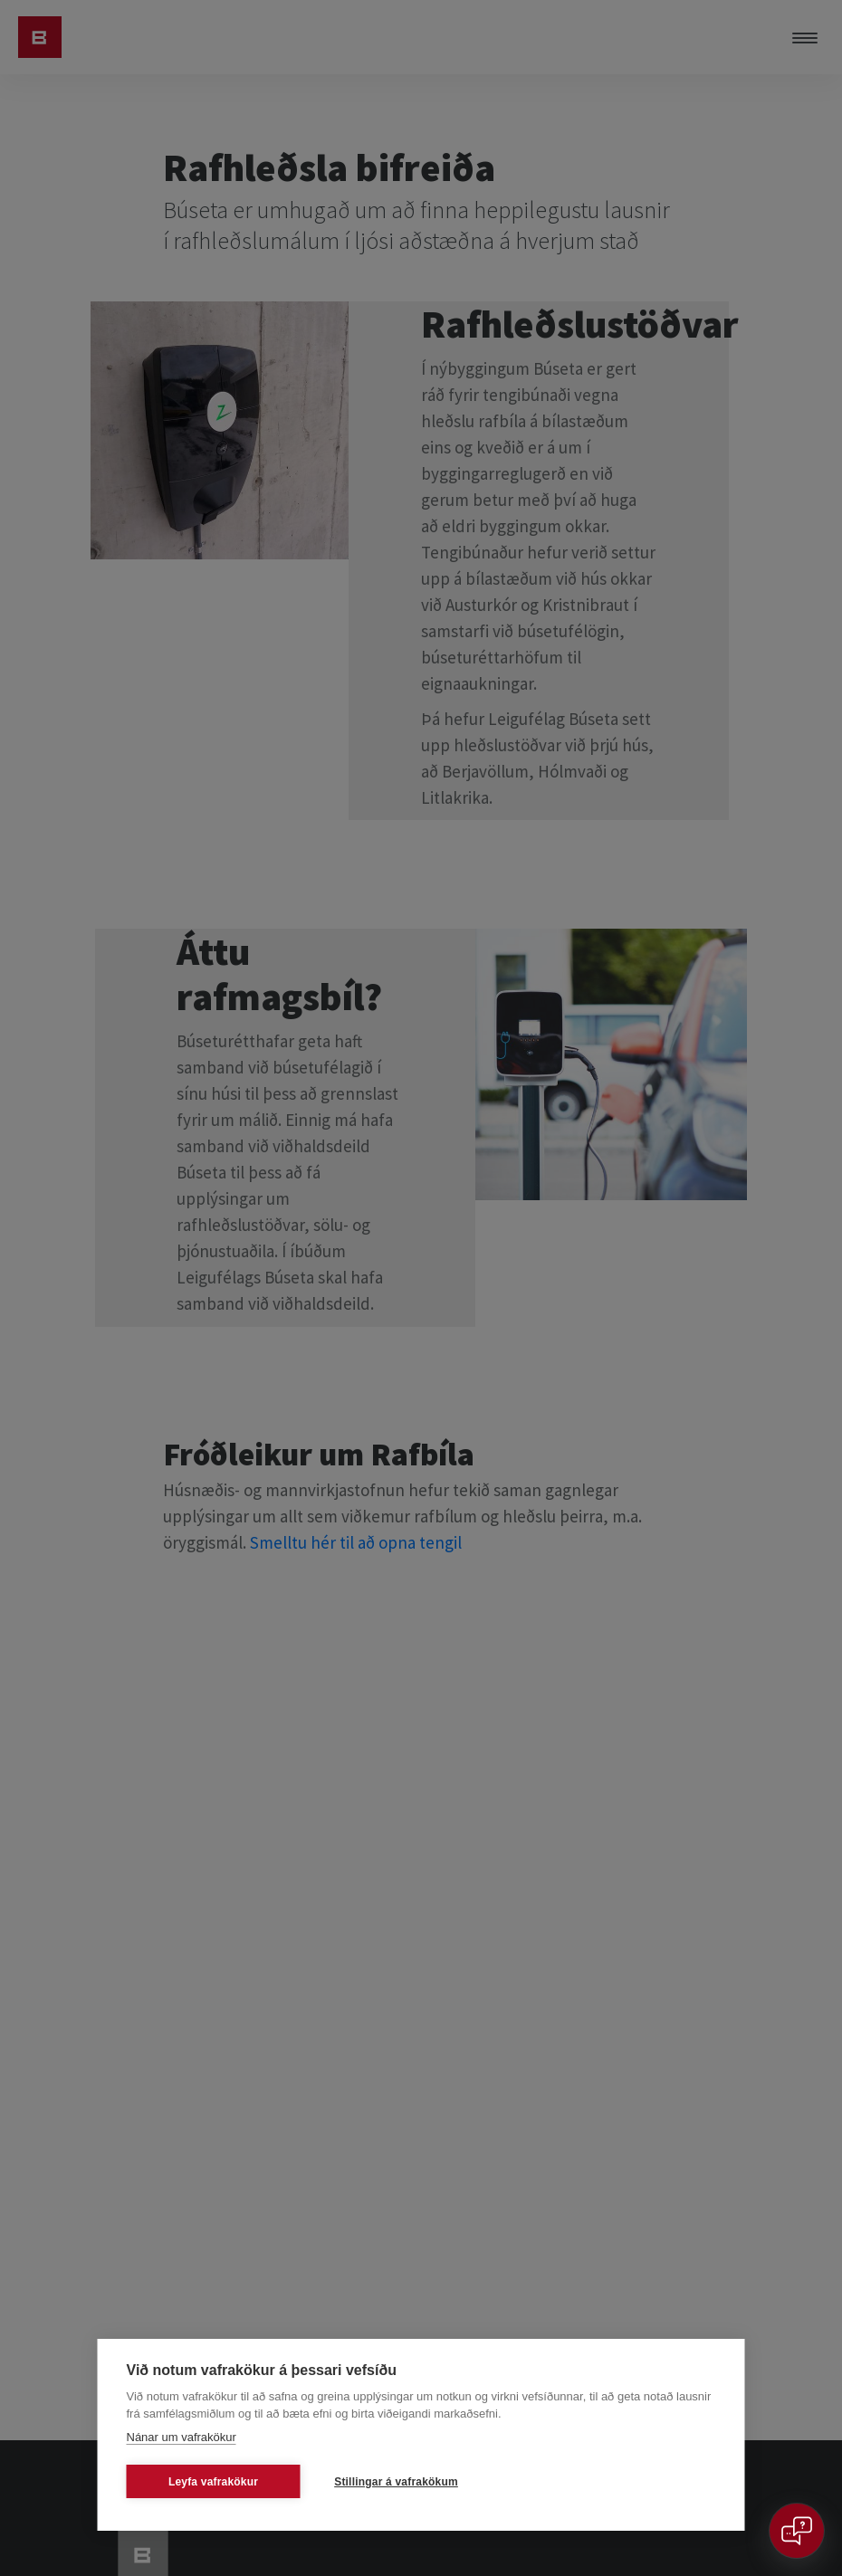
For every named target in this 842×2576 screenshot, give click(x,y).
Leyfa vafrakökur (213, 2482)
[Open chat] (797, 2531)
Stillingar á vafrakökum (396, 2482)
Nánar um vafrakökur (181, 2437)
